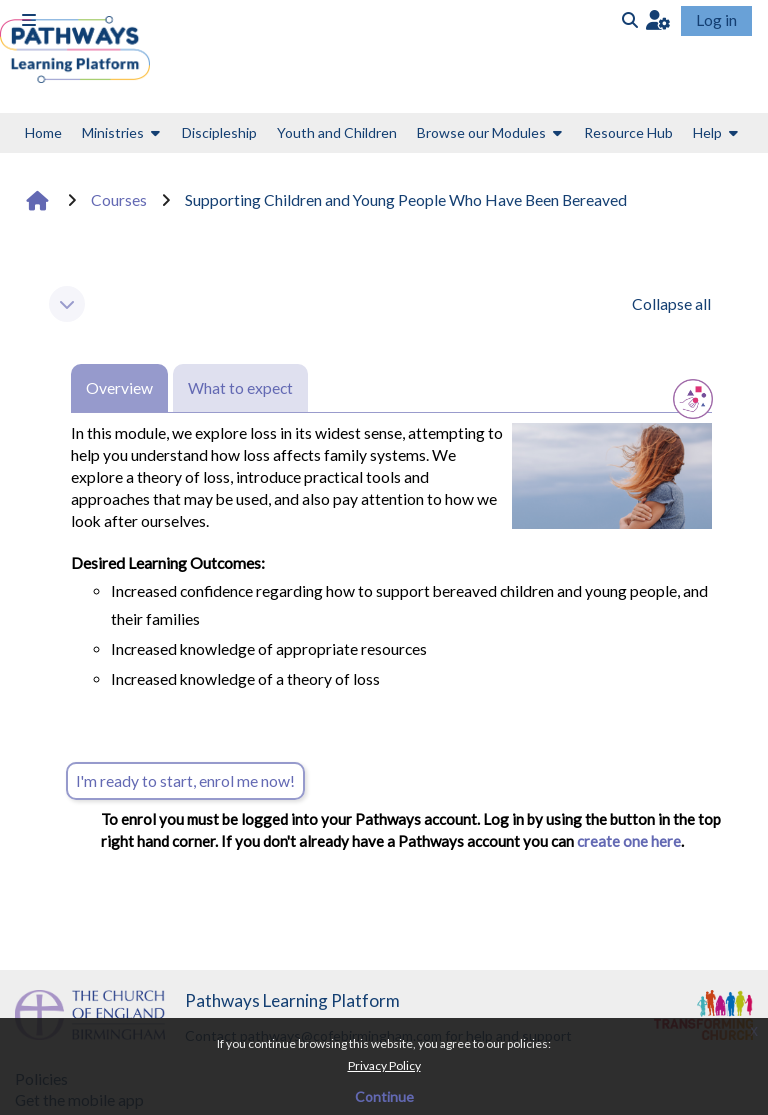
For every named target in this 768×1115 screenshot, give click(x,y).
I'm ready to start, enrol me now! (185, 781)
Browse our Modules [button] (481, 132)
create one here (627, 841)
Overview (119, 388)
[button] (658, 20)
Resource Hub (628, 132)
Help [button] (707, 132)
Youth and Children (337, 132)
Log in (716, 20)
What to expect (240, 388)
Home (43, 132)
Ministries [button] (113, 132)
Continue (384, 1096)
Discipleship (219, 132)
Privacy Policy (384, 1065)
